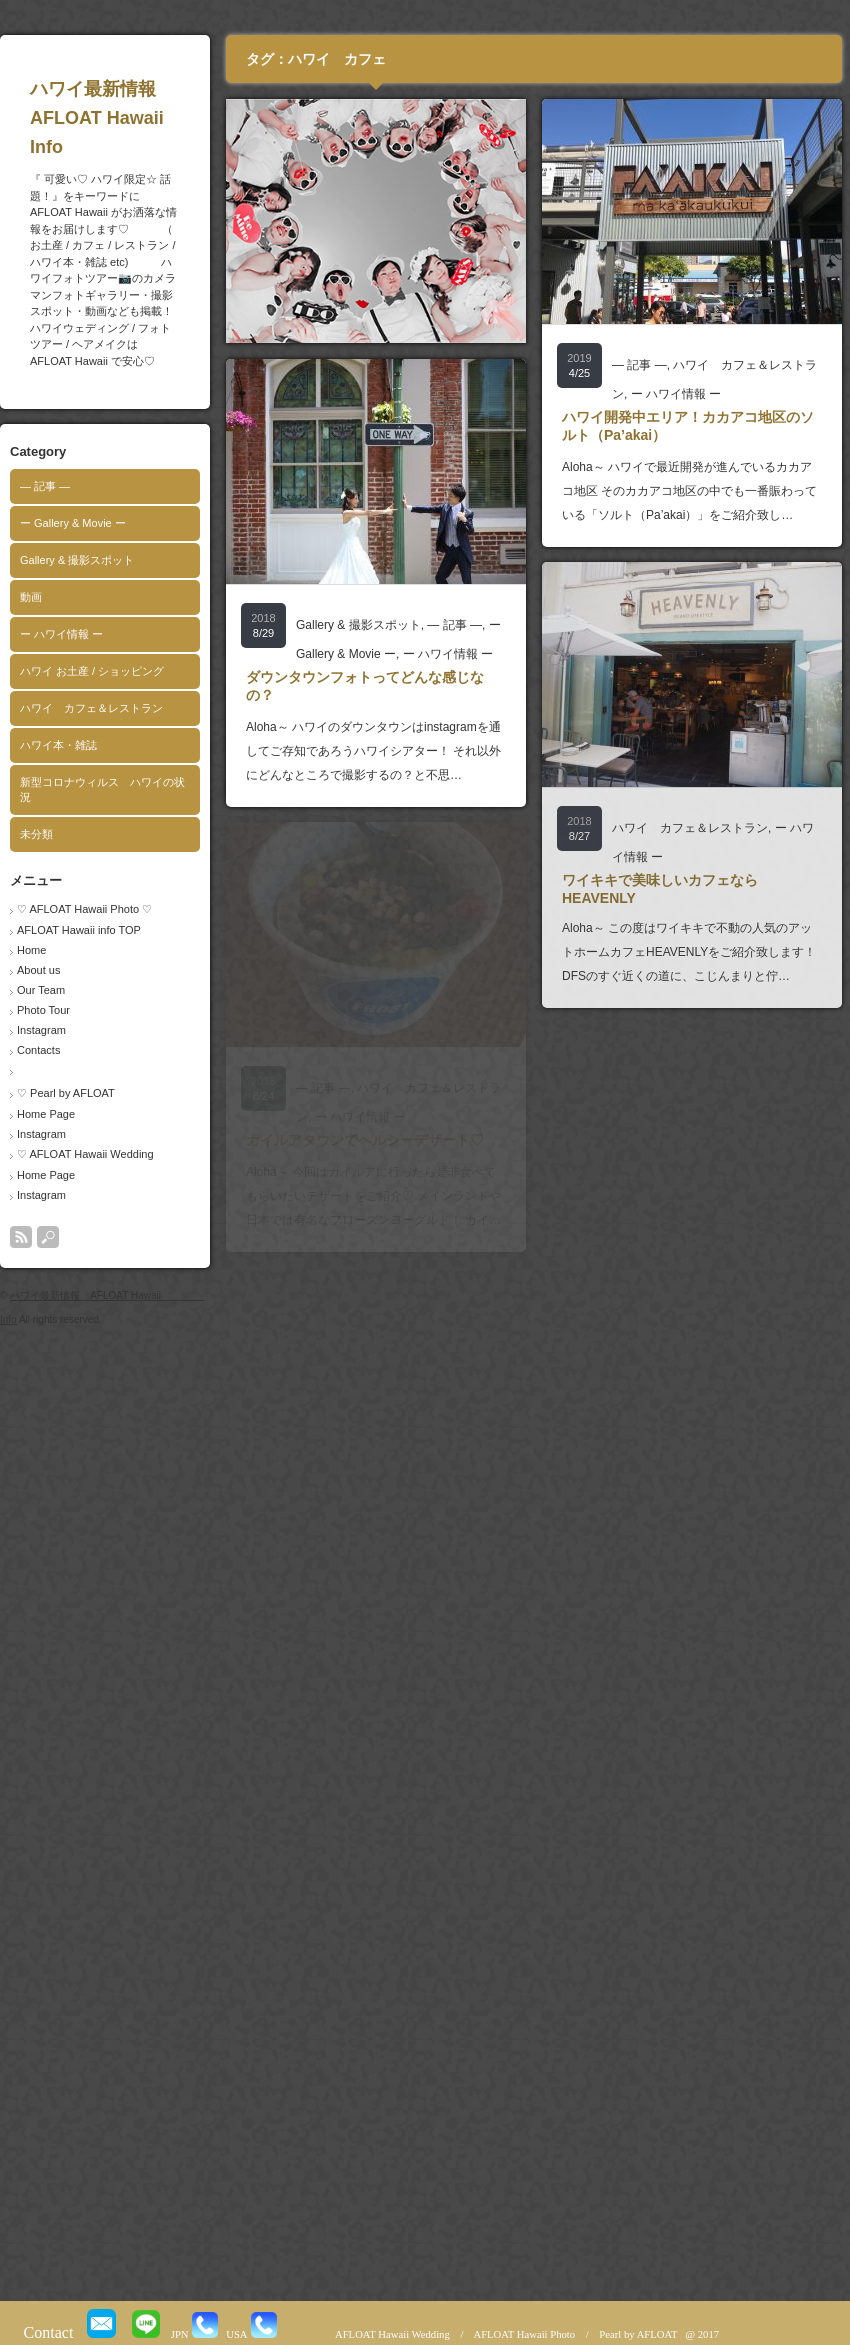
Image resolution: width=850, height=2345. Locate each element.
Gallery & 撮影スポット (77, 560)
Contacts (38, 1050)
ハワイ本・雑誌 (58, 745)
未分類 (36, 834)
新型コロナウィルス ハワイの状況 (102, 789)
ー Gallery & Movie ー (73, 523)
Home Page (46, 1114)
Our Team (41, 990)
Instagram (41, 1030)
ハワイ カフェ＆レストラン (91, 708)
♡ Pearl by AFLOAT (66, 1093)
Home (31, 950)
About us (38, 970)
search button (48, 1237)
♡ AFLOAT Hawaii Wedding (85, 1154)
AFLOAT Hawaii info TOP (79, 930)
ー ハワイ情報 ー (61, 634)
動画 (31, 597)
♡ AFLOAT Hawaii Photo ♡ (84, 909)
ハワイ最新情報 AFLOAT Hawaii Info (135, 118)
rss (21, 1237)
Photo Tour (43, 1010)
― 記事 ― (45, 486)
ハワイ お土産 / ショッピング (92, 671)
